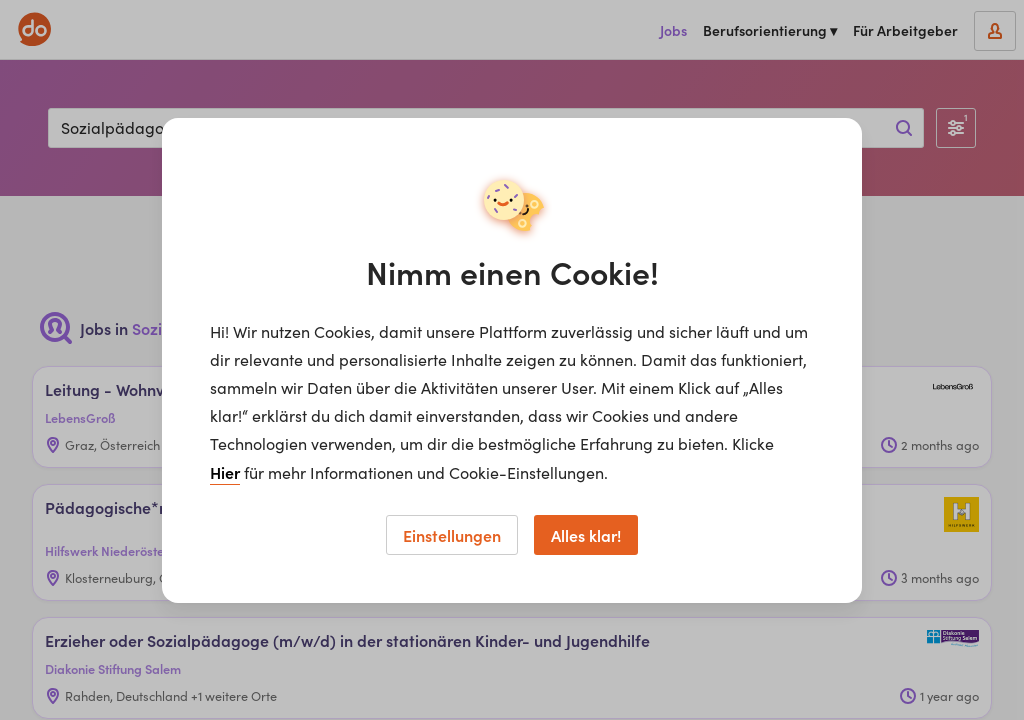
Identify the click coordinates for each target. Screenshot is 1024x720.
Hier (225, 472)
